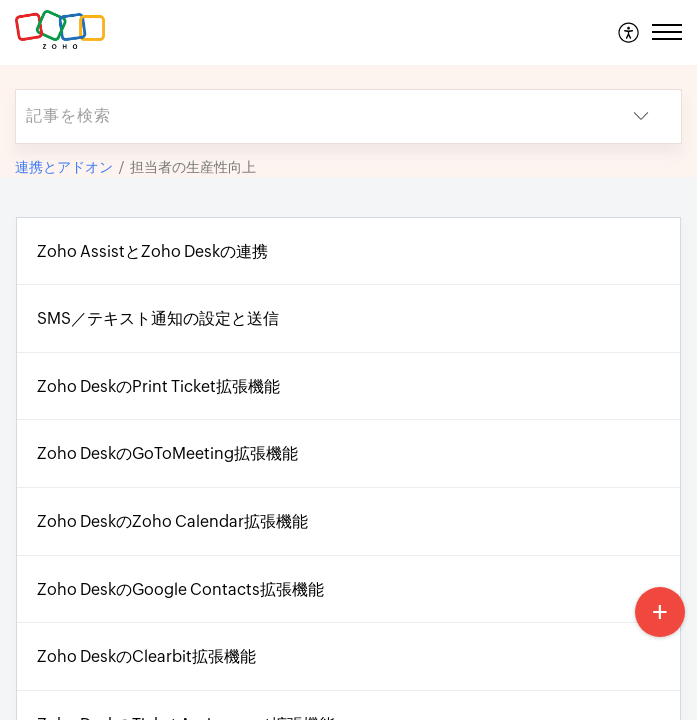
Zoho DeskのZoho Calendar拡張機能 (172, 521)
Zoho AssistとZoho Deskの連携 (152, 251)
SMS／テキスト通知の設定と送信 (158, 318)
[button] (629, 32)
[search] (308, 116)
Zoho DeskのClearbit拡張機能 (146, 656)
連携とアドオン (64, 167)
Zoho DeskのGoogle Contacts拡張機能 (180, 589)
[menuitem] (629, 32)
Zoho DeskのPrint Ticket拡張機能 (158, 386)
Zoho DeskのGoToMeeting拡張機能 (167, 453)
